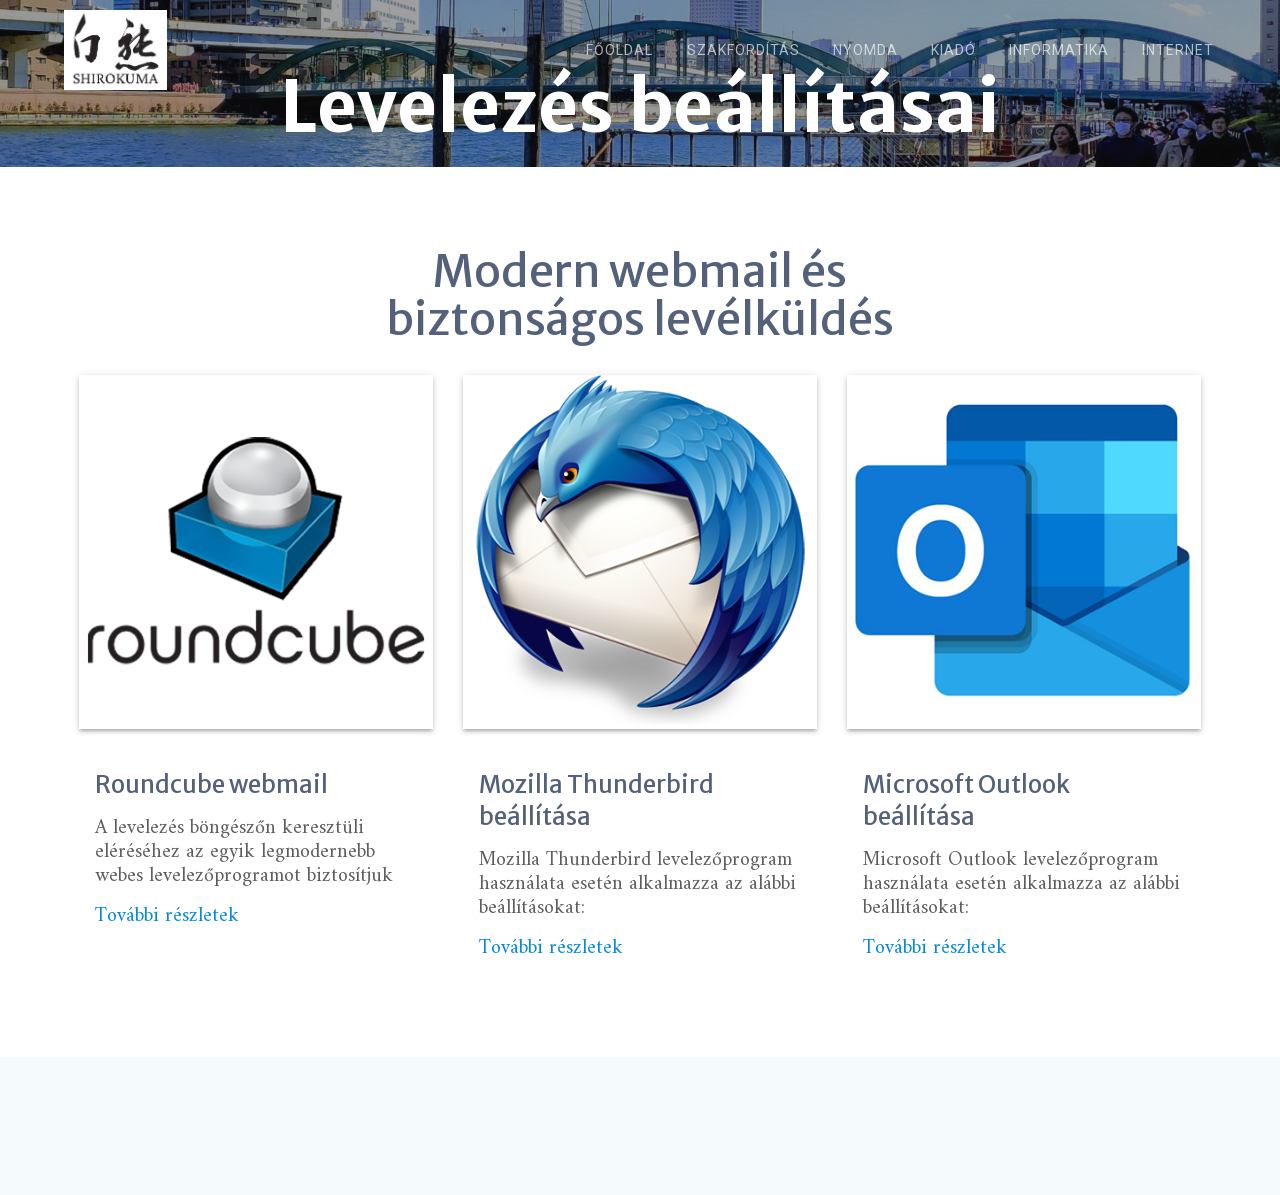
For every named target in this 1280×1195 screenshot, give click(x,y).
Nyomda (865, 50)
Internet (1178, 50)
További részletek (167, 950)
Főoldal (619, 50)
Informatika (1059, 50)
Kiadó (953, 50)
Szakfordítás (743, 50)
